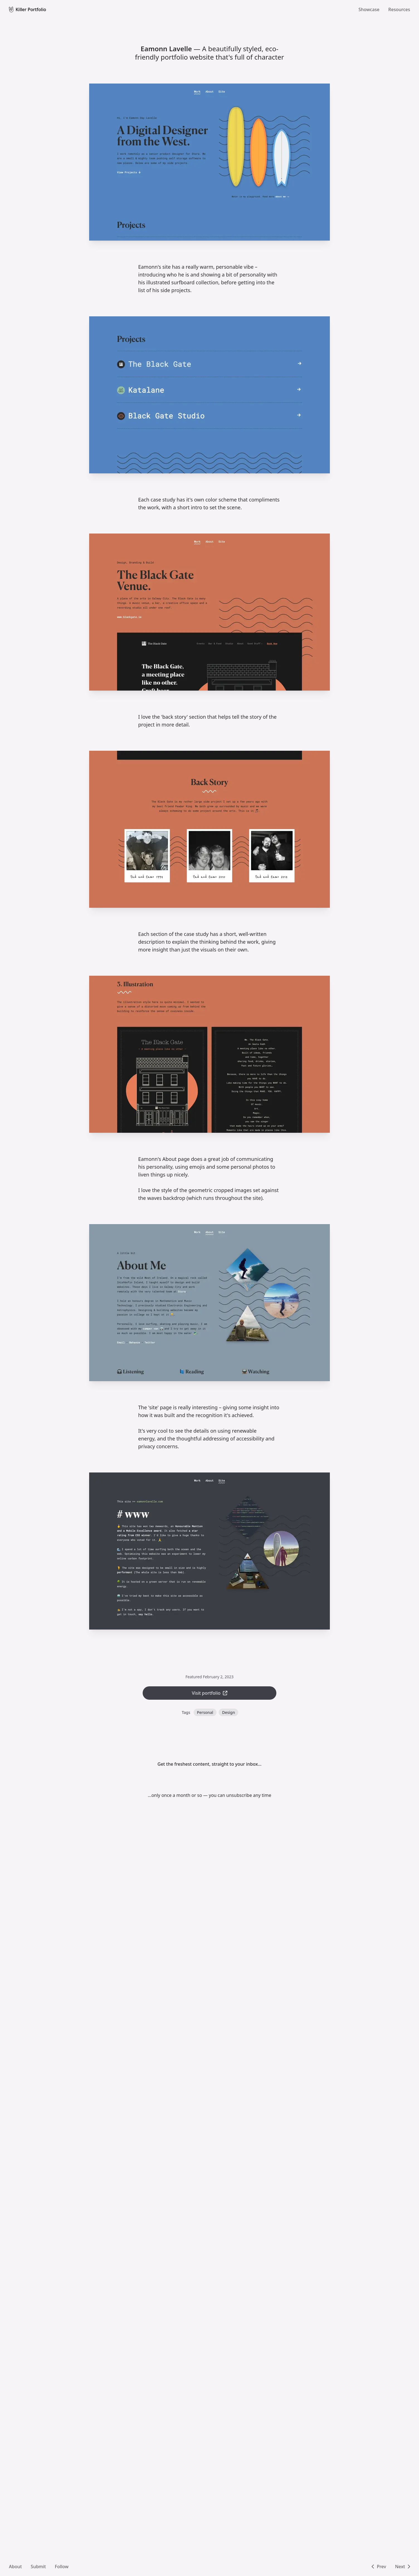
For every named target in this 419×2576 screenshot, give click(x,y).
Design (228, 1712)
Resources (399, 9)
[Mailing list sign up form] (209, 1780)
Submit (38, 2566)
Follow (62, 2566)
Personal (205, 1712)
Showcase (369, 9)
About (15, 2566)
